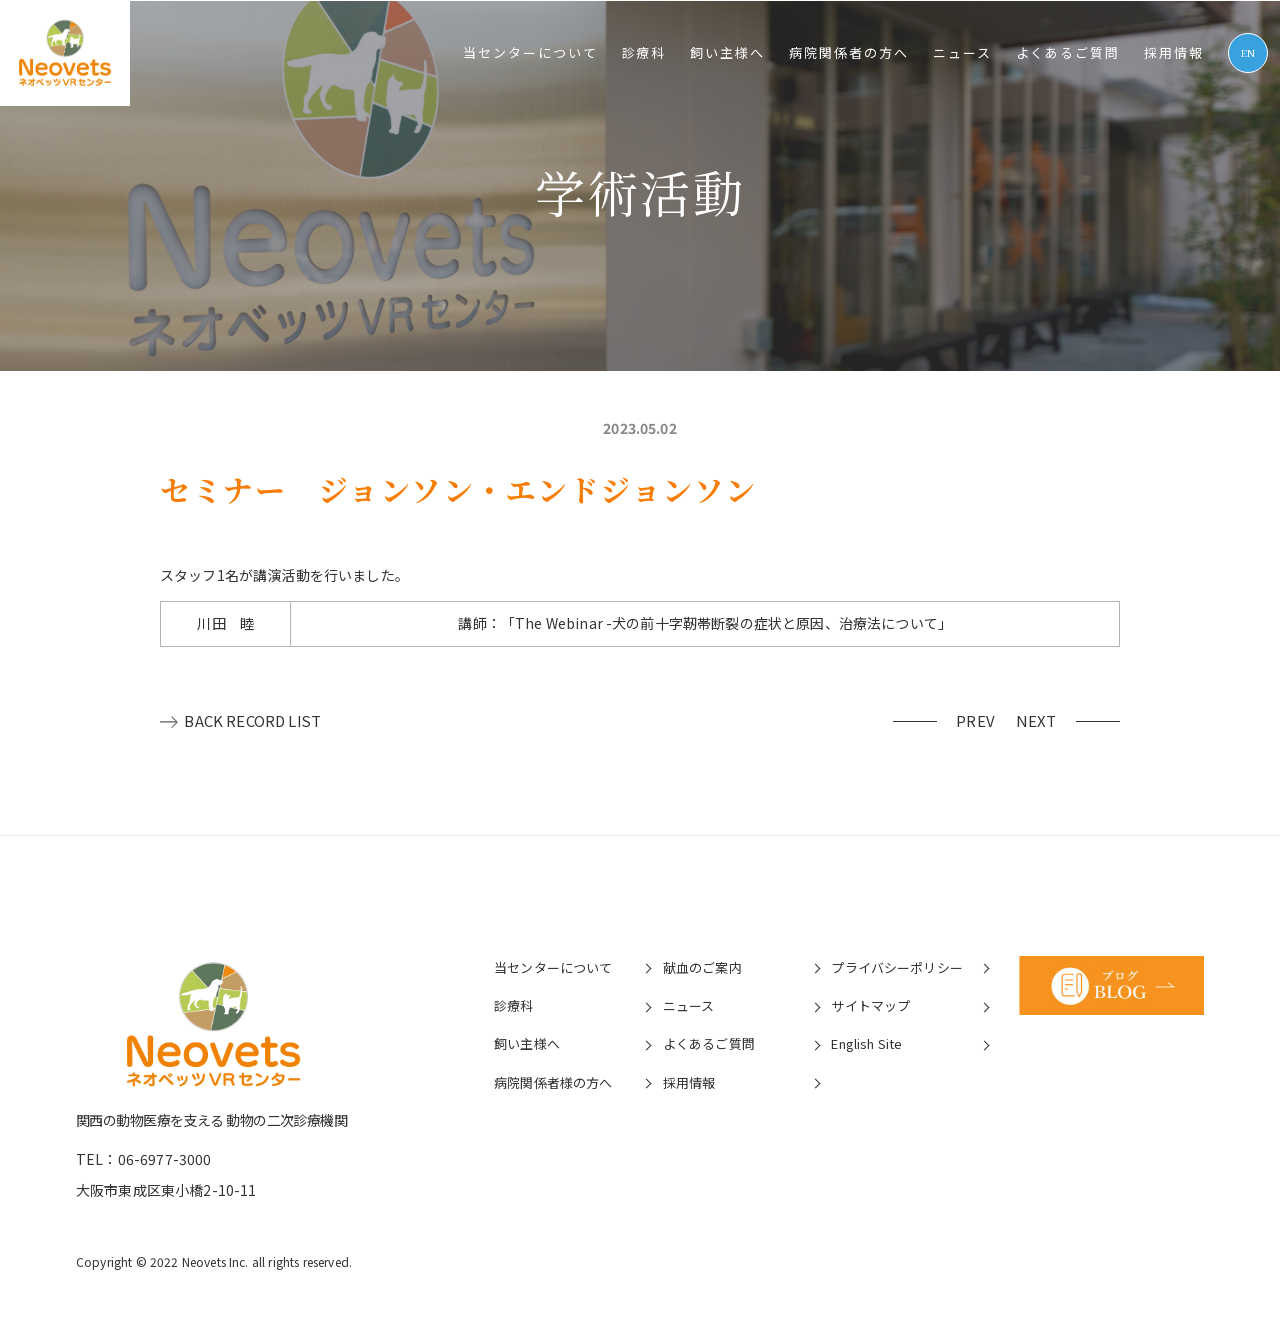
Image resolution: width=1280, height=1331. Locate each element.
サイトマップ (870, 1004)
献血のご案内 (701, 966)
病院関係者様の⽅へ (552, 1081)
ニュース (962, 52)
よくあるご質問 (1068, 52)
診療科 (644, 52)
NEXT (1039, 720)
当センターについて (530, 52)
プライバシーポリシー (897, 966)
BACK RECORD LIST (254, 720)
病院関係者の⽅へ (849, 52)
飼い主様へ (727, 52)
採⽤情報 (1174, 52)
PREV (980, 720)
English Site (866, 1043)
